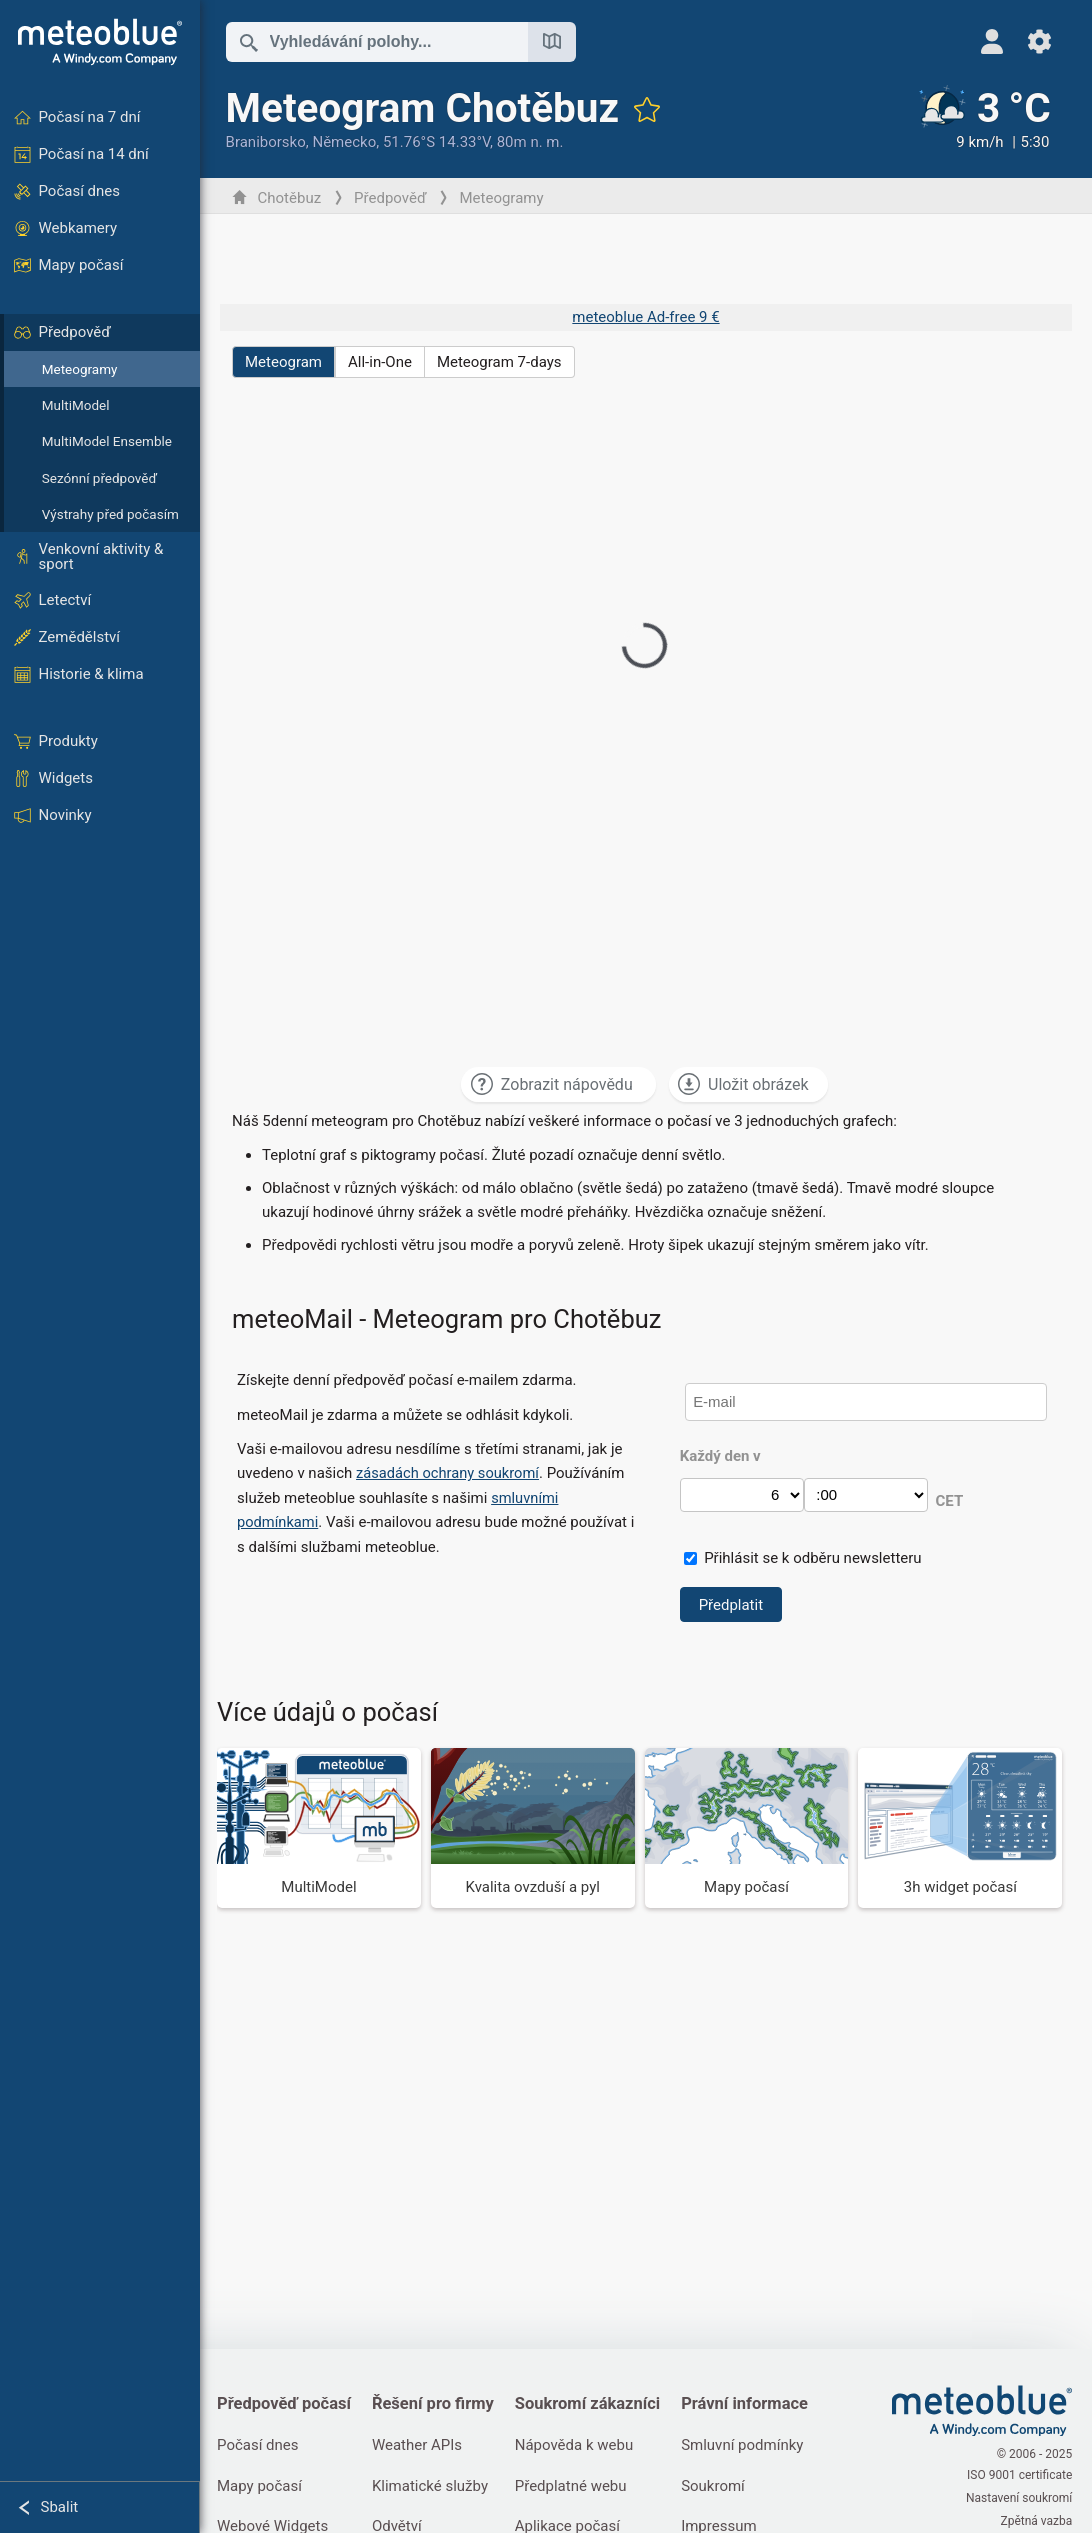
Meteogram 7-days (502, 362)
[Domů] (100, 42)
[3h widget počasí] (960, 1827)
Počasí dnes (261, 2446)
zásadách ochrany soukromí (452, 1473)
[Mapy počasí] (747, 1827)
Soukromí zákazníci (594, 2403)
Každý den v (721, 1456)
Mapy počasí (262, 2487)
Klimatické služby (434, 2487)
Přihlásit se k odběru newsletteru (814, 1558)
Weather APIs (421, 2446)
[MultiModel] (321, 1827)
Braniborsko (269, 142)
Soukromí (721, 2487)
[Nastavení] (1039, 41)
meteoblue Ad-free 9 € (645, 317)
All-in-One (383, 362)
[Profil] (991, 41)
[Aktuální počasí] (982, 119)
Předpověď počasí (287, 2403)
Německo (347, 142)
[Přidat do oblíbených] (650, 109)
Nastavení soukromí (1019, 2498)
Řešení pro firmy (437, 2403)
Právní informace (752, 2403)
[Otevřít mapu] (555, 42)
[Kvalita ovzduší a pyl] (534, 1827)
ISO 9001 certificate (1019, 2477)
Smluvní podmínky (750, 2446)
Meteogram (286, 362)
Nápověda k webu (580, 2446)
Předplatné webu (577, 2487)
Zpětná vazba (1036, 2519)
